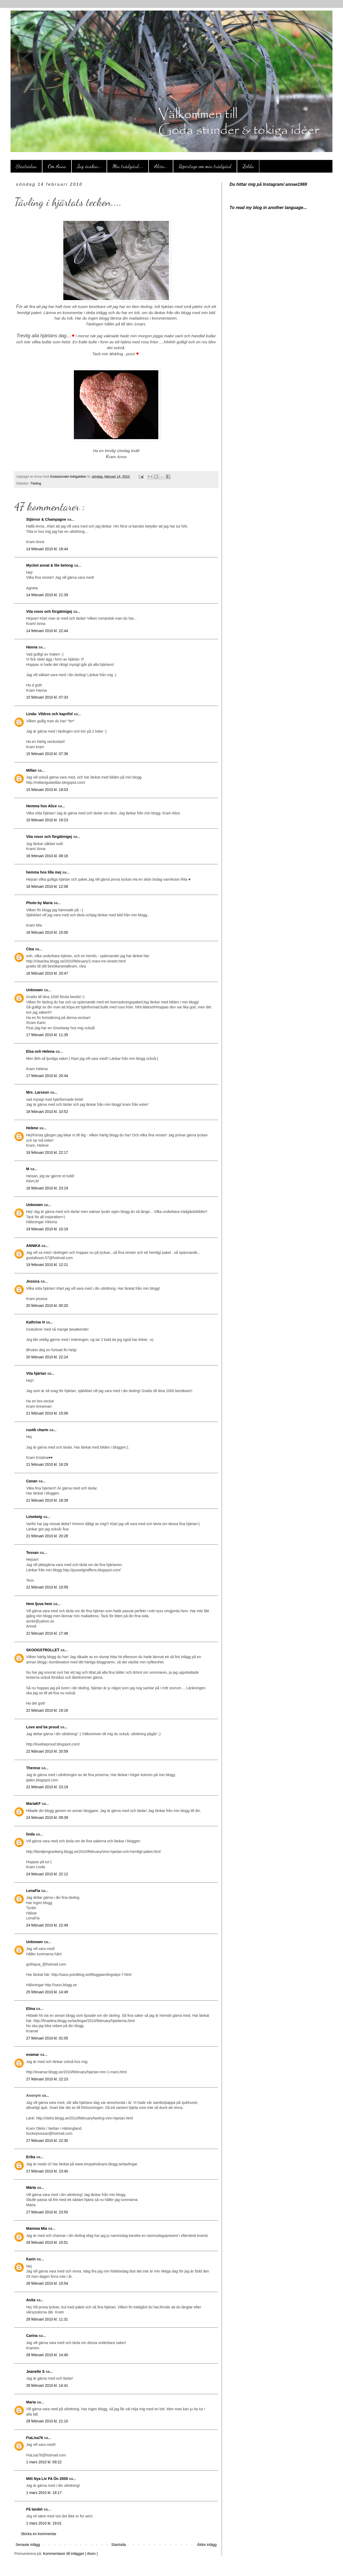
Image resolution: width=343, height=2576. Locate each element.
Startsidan (26, 166)
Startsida (118, 2544)
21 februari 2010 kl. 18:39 (47, 1500)
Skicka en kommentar (38, 2534)
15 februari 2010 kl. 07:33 (47, 697)
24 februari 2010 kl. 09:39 (47, 1817)
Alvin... (161, 166)
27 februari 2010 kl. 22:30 (47, 2140)
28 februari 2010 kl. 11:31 (47, 2319)
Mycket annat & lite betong (50, 565)
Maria (31, 2402)
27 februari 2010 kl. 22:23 (47, 2079)
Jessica (33, 1281)
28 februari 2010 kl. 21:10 (47, 2421)
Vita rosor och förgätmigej (49, 611)
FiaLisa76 (35, 2438)
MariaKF (34, 1803)
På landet (35, 2509)
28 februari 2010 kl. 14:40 (47, 2355)
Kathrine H (36, 1322)
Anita (31, 2300)
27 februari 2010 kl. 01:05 (47, 2038)
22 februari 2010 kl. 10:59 (47, 1587)
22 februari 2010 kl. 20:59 (47, 1751)
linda (31, 1834)
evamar (33, 2054)
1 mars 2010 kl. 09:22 (44, 2462)
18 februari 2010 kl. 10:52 (47, 1111)
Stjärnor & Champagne (46, 519)
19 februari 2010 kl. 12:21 (47, 1265)
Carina (32, 2335)
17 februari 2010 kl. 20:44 (47, 1076)
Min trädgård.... (127, 166)
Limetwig (34, 1517)
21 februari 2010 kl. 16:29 (47, 1464)
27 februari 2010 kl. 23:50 (47, 2212)
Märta (31, 2187)
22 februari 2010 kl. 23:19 (47, 1787)
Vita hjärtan (36, 1373)
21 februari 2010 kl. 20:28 (47, 1536)
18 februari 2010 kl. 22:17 (47, 1152)
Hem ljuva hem (39, 1604)
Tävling (35, 483)
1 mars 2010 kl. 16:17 (44, 2492)
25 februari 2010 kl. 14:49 (47, 1992)
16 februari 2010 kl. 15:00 (47, 932)
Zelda (248, 166)
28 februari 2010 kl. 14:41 (47, 2385)
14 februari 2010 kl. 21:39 (47, 595)
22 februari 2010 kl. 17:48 (47, 1633)
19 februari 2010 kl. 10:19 (47, 1229)
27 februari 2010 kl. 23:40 (47, 2171)
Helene (32, 1128)
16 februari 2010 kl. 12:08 (47, 886)
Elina (31, 2008)
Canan (32, 1481)
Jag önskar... (89, 166)
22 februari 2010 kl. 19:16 (47, 1710)
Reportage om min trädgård (205, 166)
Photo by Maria (40, 903)
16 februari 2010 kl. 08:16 (47, 856)
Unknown (35, 990)
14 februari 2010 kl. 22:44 (47, 631)
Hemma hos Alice (42, 806)
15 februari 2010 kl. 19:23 (47, 820)
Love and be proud (43, 1727)
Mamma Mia (37, 2228)
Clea (30, 949)
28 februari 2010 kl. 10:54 (47, 2283)
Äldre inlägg (207, 2544)
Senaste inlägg (28, 2544)
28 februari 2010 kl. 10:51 (47, 2242)
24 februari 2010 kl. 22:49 (47, 1925)
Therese (33, 1768)
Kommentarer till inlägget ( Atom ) (70, 2553)
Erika (31, 2157)
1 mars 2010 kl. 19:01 (44, 2523)
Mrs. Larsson (38, 1092)
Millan (32, 770)
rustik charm (37, 1430)
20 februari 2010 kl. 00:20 (47, 1305)
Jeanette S (36, 2371)
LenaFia (33, 1891)
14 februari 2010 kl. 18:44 (47, 549)
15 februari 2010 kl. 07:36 (47, 754)
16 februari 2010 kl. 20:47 (47, 973)
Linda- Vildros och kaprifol (50, 714)
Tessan (33, 1552)
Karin (31, 2259)
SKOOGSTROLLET (43, 1650)
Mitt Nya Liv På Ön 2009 (47, 2479)
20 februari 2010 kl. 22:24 (47, 1357)
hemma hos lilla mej (44, 872)
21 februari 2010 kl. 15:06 (47, 1413)
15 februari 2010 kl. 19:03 (47, 789)
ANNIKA (33, 1246)
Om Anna (57, 166)
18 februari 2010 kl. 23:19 (47, 1188)
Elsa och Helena (40, 1051)
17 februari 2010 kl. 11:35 (47, 1035)
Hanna (32, 647)
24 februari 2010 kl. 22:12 (47, 1874)
